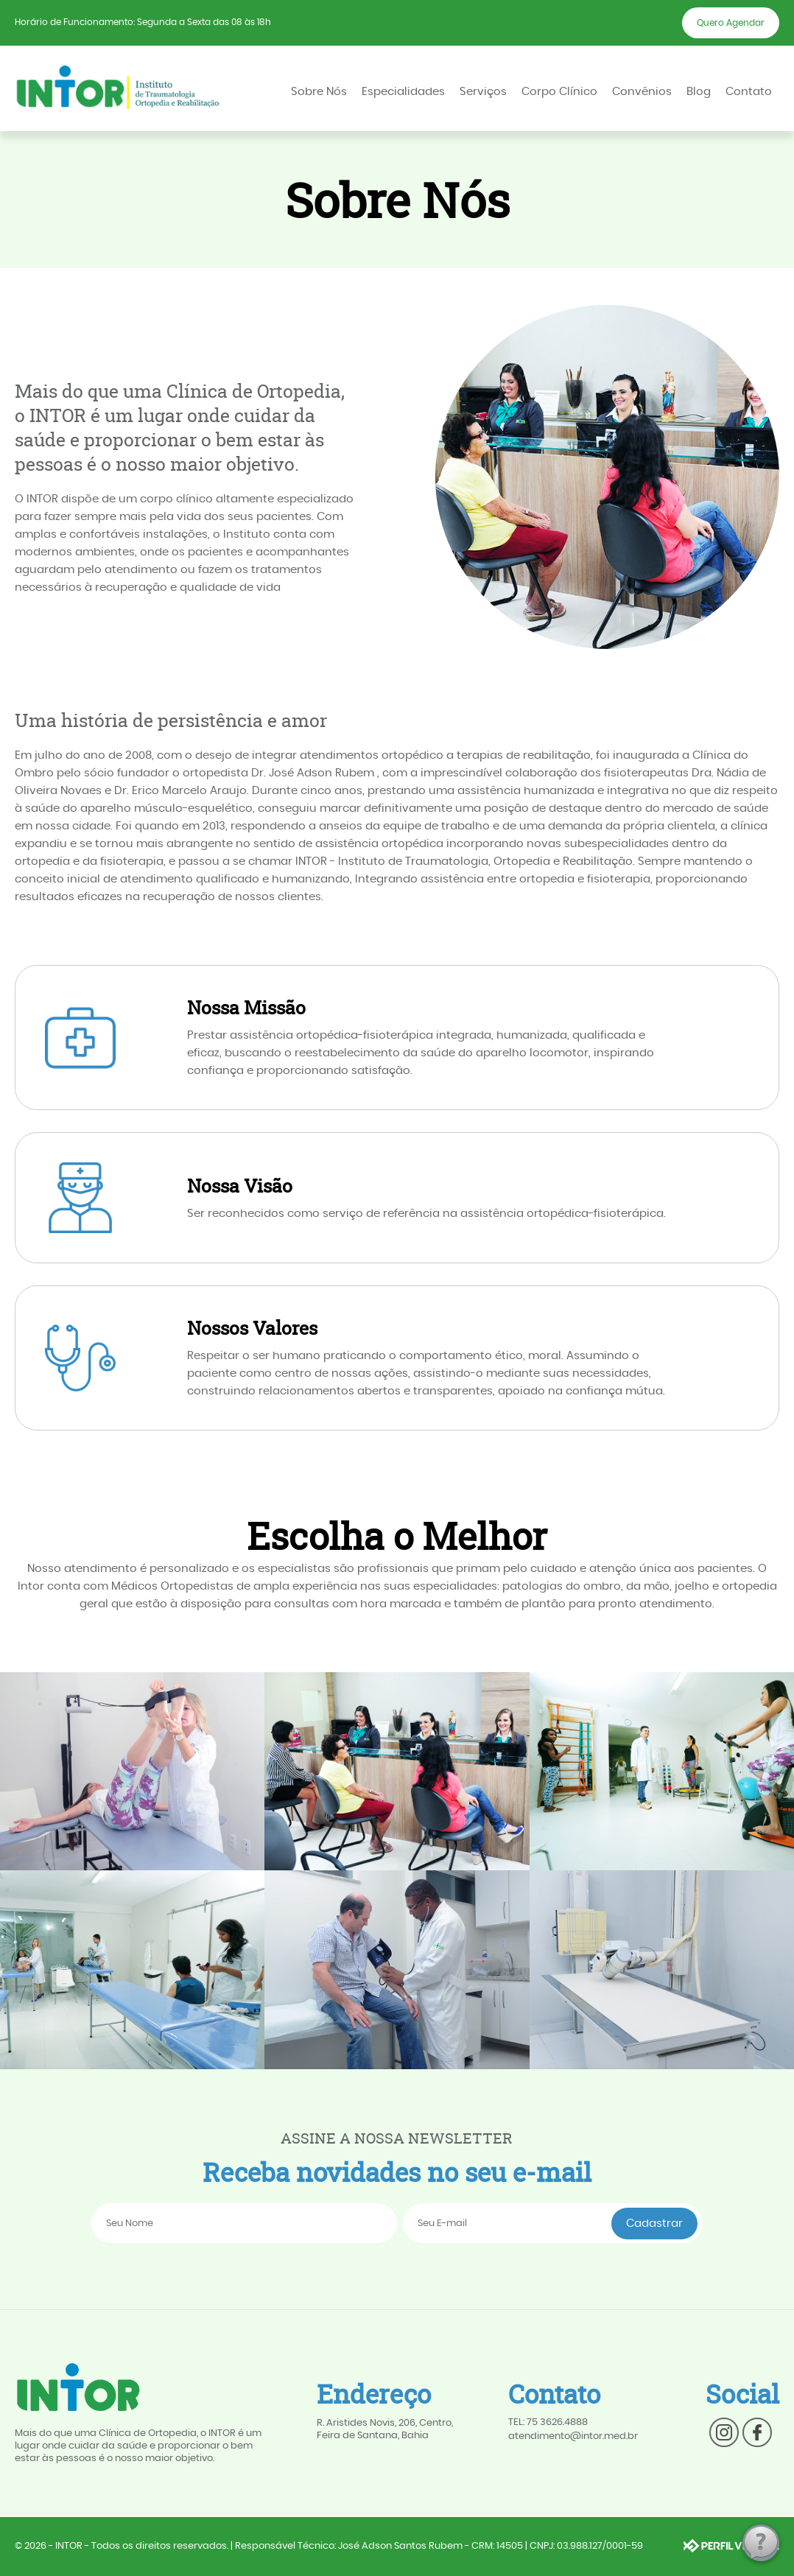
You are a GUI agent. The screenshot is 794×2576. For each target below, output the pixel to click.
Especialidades (403, 91)
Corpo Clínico (559, 91)
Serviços (483, 91)
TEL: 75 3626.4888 (548, 2422)
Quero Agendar (731, 22)
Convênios (642, 91)
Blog (698, 91)
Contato (749, 91)
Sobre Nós (319, 91)
